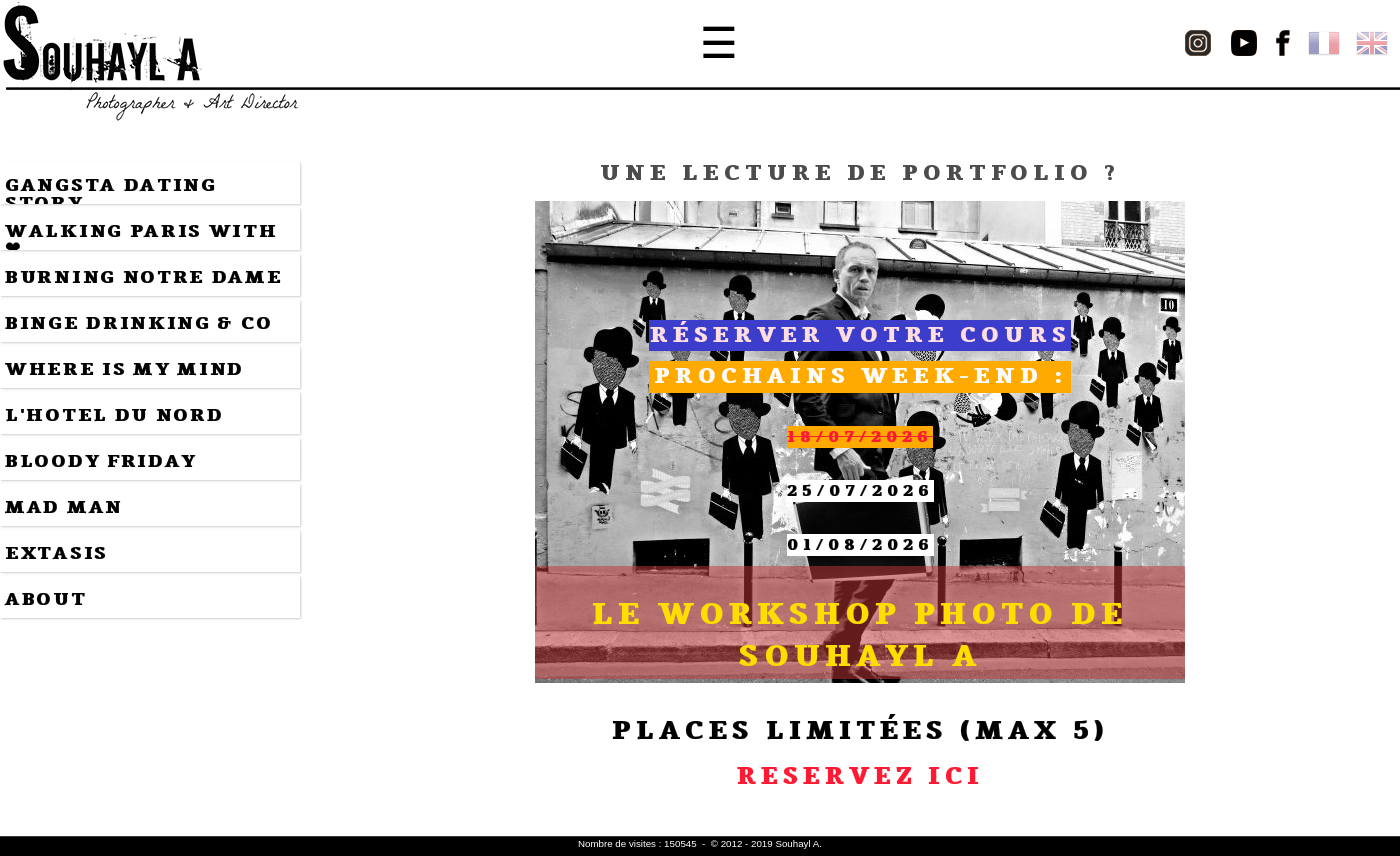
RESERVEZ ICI (860, 776)
